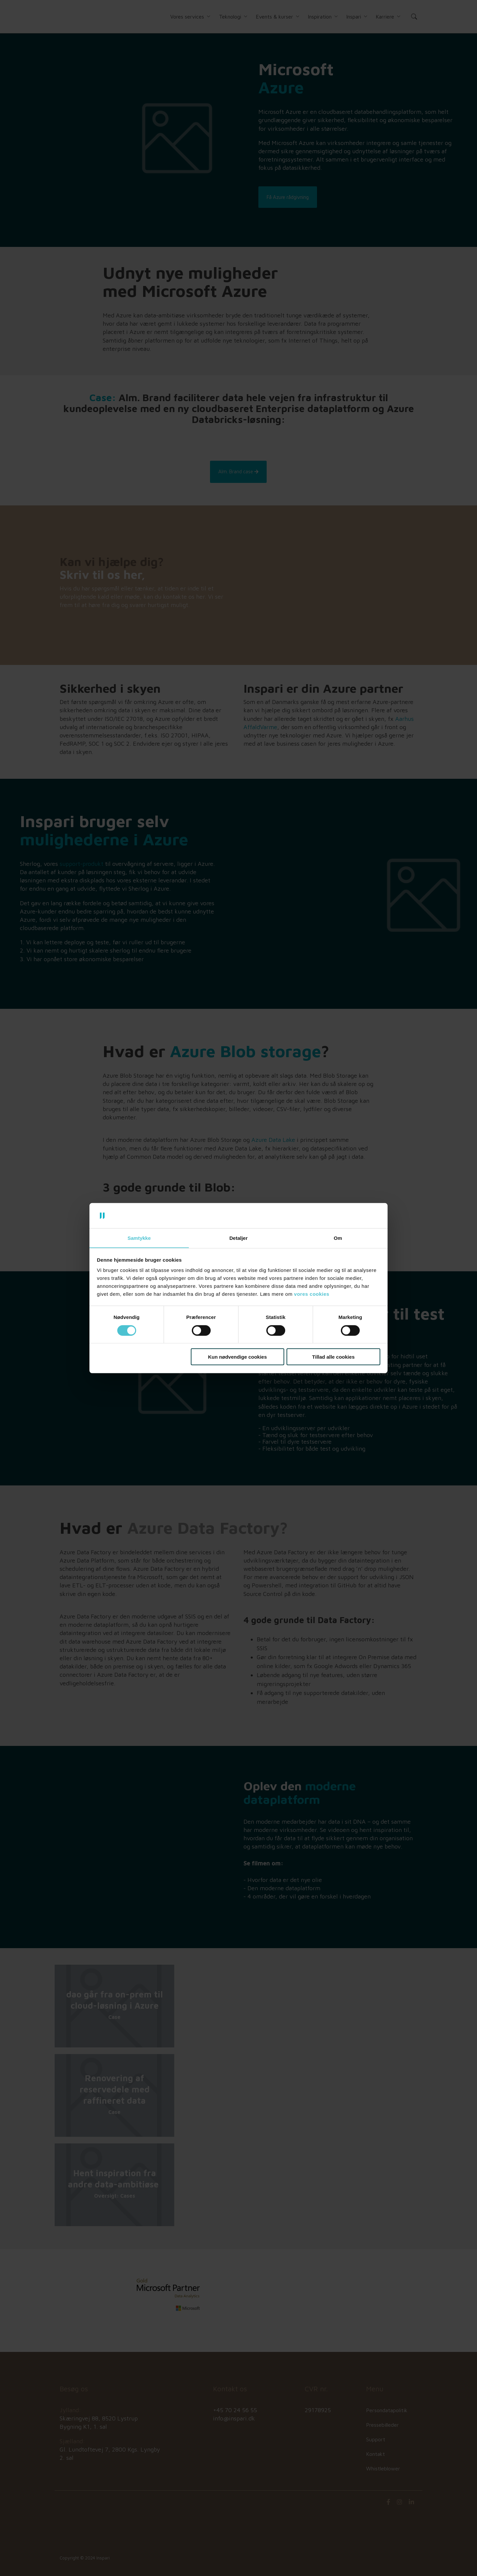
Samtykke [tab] (139, 1238)
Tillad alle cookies (333, 1357)
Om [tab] (338, 1238)
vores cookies (312, 1294)
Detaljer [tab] (238, 1238)
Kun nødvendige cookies (237, 1357)
